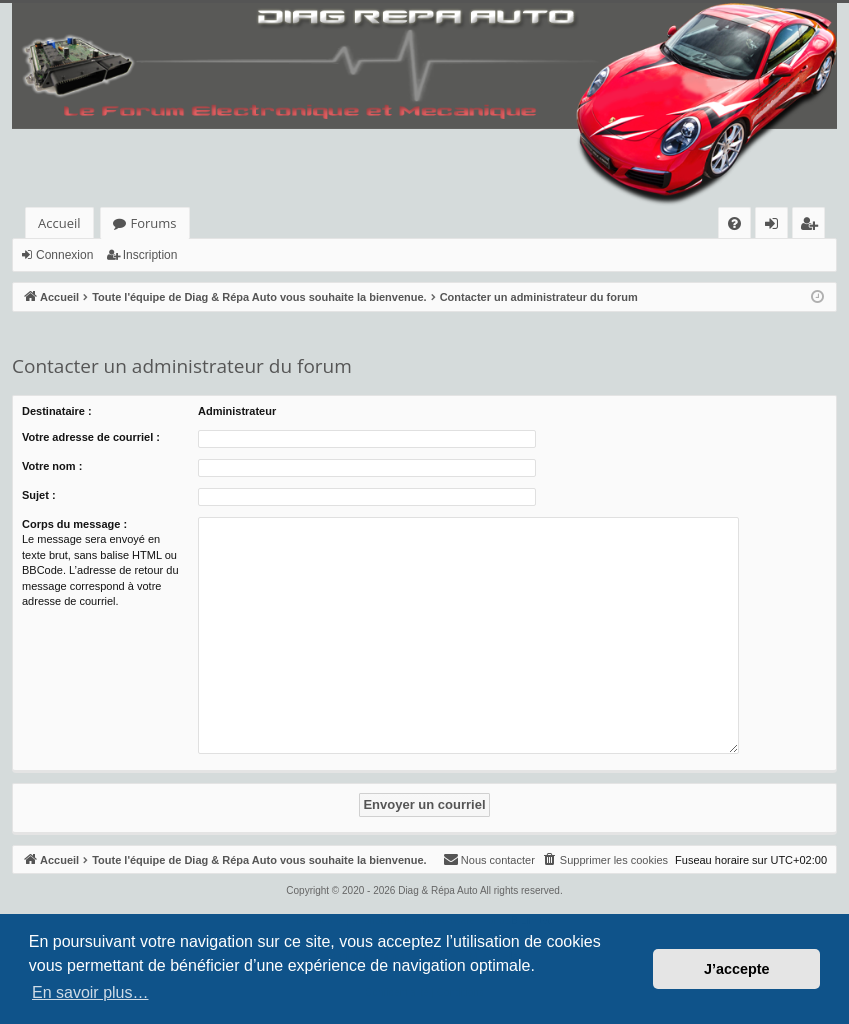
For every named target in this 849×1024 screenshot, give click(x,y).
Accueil (59, 223)
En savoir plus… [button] (90, 992)
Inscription (150, 255)
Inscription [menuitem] (812, 226)
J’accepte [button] (737, 969)
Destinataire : (57, 411)
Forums (154, 223)
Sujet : (39, 495)
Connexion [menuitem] (776, 226)
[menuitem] (734, 223)
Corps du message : (74, 524)
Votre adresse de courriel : (91, 437)
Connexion (64, 255)
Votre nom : (52, 466)
